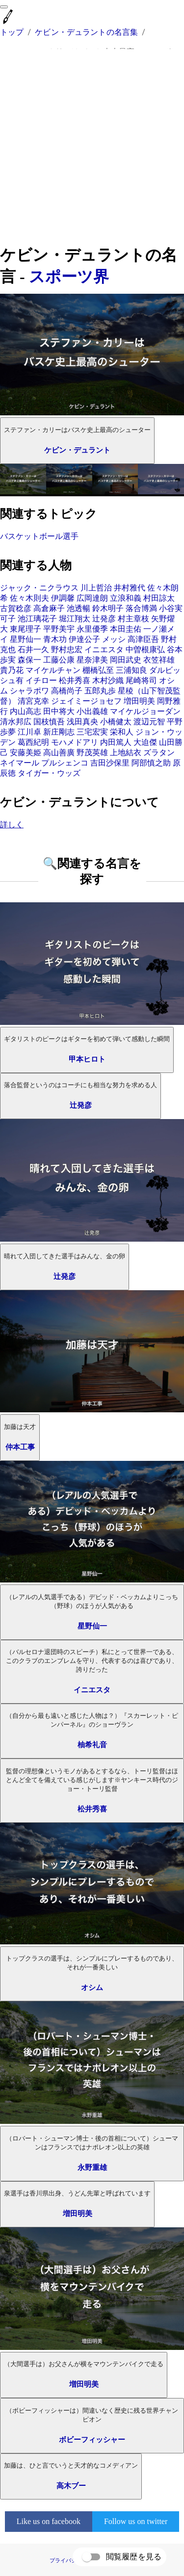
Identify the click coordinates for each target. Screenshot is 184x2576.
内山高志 (25, 711)
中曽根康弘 (145, 649)
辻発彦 (104, 618)
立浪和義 (125, 598)
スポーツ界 (69, 276)
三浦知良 (131, 670)
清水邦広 (15, 721)
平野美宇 (59, 629)
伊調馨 (63, 598)
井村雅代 (129, 588)
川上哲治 (96, 588)
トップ (12, 32)
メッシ (114, 639)
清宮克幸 (33, 701)
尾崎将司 (141, 680)
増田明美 (139, 701)
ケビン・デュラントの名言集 (86, 32)
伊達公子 (84, 639)
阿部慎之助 (151, 763)
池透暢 (78, 608)
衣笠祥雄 (159, 660)
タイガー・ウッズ (49, 773)
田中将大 (59, 711)
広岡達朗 (92, 598)
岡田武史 (125, 660)
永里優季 (92, 629)
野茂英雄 (92, 752)
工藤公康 (59, 660)
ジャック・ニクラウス (39, 588)
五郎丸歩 (100, 691)
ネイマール (19, 763)
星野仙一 (25, 639)
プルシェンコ (64, 763)
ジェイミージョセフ (86, 701)
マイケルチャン (53, 670)
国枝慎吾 (49, 721)
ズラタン (159, 752)
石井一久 (33, 649)
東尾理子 (25, 629)
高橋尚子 (66, 691)
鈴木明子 (108, 608)
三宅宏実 (92, 732)
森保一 (29, 660)
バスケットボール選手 (39, 536)
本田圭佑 (125, 629)
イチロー (41, 680)
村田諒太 (159, 598)
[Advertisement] (92, 147)
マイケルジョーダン (145, 711)
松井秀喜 (74, 680)
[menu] (4, 6)
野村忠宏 (66, 649)
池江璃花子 (37, 618)
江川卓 (29, 732)
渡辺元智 (149, 721)
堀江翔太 (74, 618)
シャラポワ (29, 691)
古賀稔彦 (15, 608)
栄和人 (121, 732)
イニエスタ (104, 649)
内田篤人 (115, 742)
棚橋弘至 (98, 670)
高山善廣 (59, 752)
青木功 (55, 639)
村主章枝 (133, 618)
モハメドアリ (74, 742)
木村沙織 (108, 680)
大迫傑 (145, 742)
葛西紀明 (33, 742)
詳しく (12, 824)
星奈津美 (92, 660)
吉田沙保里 (110, 763)
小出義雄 (92, 711)
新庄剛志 (59, 732)
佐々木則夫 (29, 598)
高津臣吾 (143, 639)
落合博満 (141, 608)
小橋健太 (115, 721)
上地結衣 (125, 752)
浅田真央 (82, 721)
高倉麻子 (49, 608)
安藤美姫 (25, 752)
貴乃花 (12, 670)
